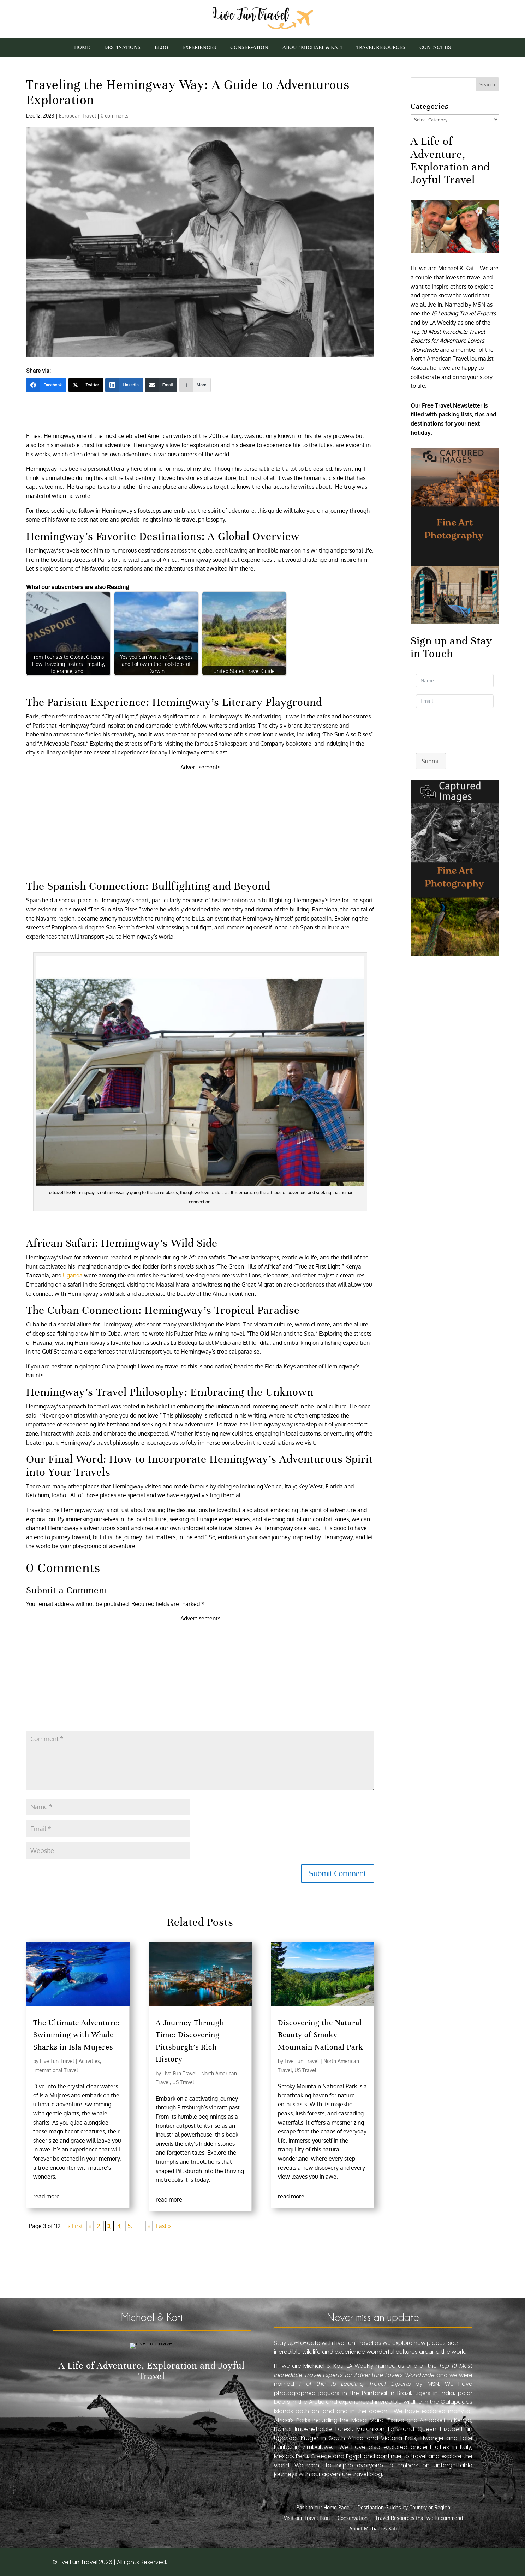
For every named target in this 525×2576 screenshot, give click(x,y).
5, (129, 2225)
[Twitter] (85, 385)
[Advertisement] (200, 821)
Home (82, 47)
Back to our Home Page (323, 2507)
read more (46, 2196)
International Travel (55, 2070)
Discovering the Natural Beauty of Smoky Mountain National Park (320, 2035)
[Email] (161, 385)
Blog (161, 47)
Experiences (199, 47)
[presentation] (464, 728)
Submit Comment (337, 1873)
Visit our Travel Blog (307, 2518)
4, (119, 2225)
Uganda (73, 1275)
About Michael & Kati (312, 47)
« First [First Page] (75, 2225)
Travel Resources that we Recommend (419, 2518)
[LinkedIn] (124, 385)
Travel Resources (380, 47)
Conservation (249, 47)
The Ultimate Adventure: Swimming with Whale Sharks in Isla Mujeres (76, 2035)
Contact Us (435, 47)
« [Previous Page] (90, 2225)
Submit (431, 761)
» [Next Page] (149, 2225)
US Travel (183, 2082)
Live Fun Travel (57, 2061)
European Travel (77, 116)
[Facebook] (46, 385)
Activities (89, 2061)
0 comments (115, 116)
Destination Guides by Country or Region (403, 2507)
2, (99, 2225)
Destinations (122, 47)
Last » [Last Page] (163, 2225)
